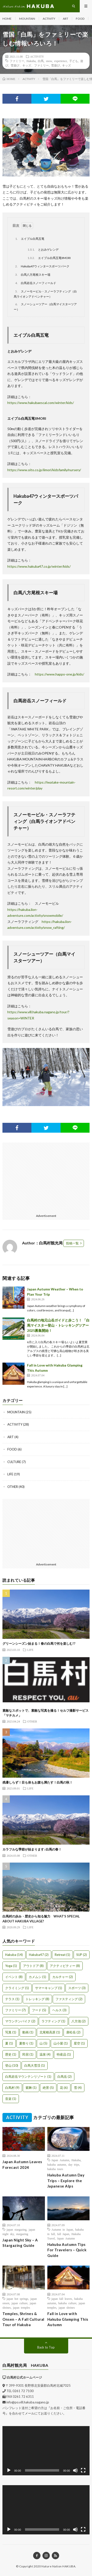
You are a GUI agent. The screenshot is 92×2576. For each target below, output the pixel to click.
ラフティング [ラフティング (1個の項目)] (53, 2021)
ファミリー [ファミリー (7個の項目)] (15, 2010)
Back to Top (46, 2347)
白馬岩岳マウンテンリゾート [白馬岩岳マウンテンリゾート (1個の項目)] (28, 2076)
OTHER (12, 1487)
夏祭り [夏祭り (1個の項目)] (26, 2043)
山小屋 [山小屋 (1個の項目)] (60, 2043)
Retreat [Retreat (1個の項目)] (62, 1955)
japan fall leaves (62, 2298)
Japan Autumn (60, 2159)
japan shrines (67, 2307)
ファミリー (17, 60)
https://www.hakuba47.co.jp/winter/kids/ (39, 566)
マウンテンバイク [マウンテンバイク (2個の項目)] (20, 2021)
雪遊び (55, 65)
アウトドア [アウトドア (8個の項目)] (33, 1966)
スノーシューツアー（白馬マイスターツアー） (45, 306)
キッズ (66, 65)
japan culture (19, 2303)
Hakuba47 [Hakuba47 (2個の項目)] (39, 1955)
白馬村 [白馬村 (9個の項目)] (12, 2088)
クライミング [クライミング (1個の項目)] (17, 1988)
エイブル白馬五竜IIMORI (48, 258)
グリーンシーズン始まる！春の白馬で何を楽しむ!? (38, 1643)
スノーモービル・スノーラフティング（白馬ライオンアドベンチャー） (45, 293)
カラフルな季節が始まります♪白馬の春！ (32, 1849)
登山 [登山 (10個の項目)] (11, 2065)
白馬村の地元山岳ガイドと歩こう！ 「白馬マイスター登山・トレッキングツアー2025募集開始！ (58, 1325)
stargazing (22, 2233)
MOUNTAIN (27, 18)
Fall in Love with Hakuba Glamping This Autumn (67, 2319)
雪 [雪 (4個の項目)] (78, 2088)
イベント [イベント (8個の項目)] (14, 1977)
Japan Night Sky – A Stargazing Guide (20, 2243)
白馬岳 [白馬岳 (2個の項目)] (64, 2076)
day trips (73, 2164)
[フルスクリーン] (83, 2470)
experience (60, 60)
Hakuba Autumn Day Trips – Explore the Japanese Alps (66, 2180)
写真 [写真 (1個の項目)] (10, 2032)
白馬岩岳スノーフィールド (35, 283)
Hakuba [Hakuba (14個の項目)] (14, 1955)
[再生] (8, 2470)
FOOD (80, 18)
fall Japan (63, 2233)
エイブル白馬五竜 (29, 239)
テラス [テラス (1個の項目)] (12, 1999)
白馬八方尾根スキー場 (32, 275)
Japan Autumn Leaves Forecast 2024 (22, 2164)
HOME (7, 18)
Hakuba (31, 60)
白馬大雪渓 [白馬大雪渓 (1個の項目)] (34, 2065)
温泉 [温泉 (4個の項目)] (45, 2054)
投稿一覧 (72, 1243)
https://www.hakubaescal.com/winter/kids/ (40, 403)
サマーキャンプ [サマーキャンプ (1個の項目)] (48, 1988)
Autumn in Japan (62, 2229)
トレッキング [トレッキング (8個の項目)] (37, 1999)
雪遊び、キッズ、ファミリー (30, 65)
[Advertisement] (45, 1177)
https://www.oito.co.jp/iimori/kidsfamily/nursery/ (44, 470)
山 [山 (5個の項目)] (43, 2043)
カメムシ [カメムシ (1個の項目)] (37, 1977)
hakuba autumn (56, 2164)
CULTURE (14, 1462)
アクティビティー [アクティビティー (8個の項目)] (65, 1966)
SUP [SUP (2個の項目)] (81, 1955)
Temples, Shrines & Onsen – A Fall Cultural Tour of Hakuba (23, 2319)
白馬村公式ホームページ (24, 2377)
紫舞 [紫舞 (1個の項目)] (31, 2088)
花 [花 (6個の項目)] (64, 2088)
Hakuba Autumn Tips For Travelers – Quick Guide (67, 2250)
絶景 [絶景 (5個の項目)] (48, 2088)
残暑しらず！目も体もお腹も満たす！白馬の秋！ (37, 1782)
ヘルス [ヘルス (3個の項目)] (59, 2010)
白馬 (41, 60)
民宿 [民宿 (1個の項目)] (27, 2054)
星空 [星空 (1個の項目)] (79, 2043)
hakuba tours (55, 2168)
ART (65, 18)
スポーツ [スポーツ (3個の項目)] (77, 1988)
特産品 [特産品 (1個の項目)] (64, 2054)
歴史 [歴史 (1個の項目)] (10, 2054)
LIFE (10, 1474)
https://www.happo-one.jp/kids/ (59, 674)
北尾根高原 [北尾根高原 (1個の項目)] (49, 2032)
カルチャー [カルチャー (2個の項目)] (62, 1977)
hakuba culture (67, 2303)
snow (49, 60)
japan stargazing (16, 2229)
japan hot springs (17, 2298)
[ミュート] (75, 2470)
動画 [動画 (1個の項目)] (27, 2032)
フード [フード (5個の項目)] (39, 2010)
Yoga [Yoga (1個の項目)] (11, 1966)
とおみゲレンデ (42, 250)
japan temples (21, 2307)
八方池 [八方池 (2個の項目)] (78, 2021)
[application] (46, 2450)
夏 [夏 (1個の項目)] (9, 2043)
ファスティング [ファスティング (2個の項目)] (68, 1999)
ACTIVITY (49, 18)
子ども (73, 60)
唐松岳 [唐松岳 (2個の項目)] (73, 2032)
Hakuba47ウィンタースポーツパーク (41, 266)
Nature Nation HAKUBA (58, 2566)
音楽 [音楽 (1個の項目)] (10, 2099)
